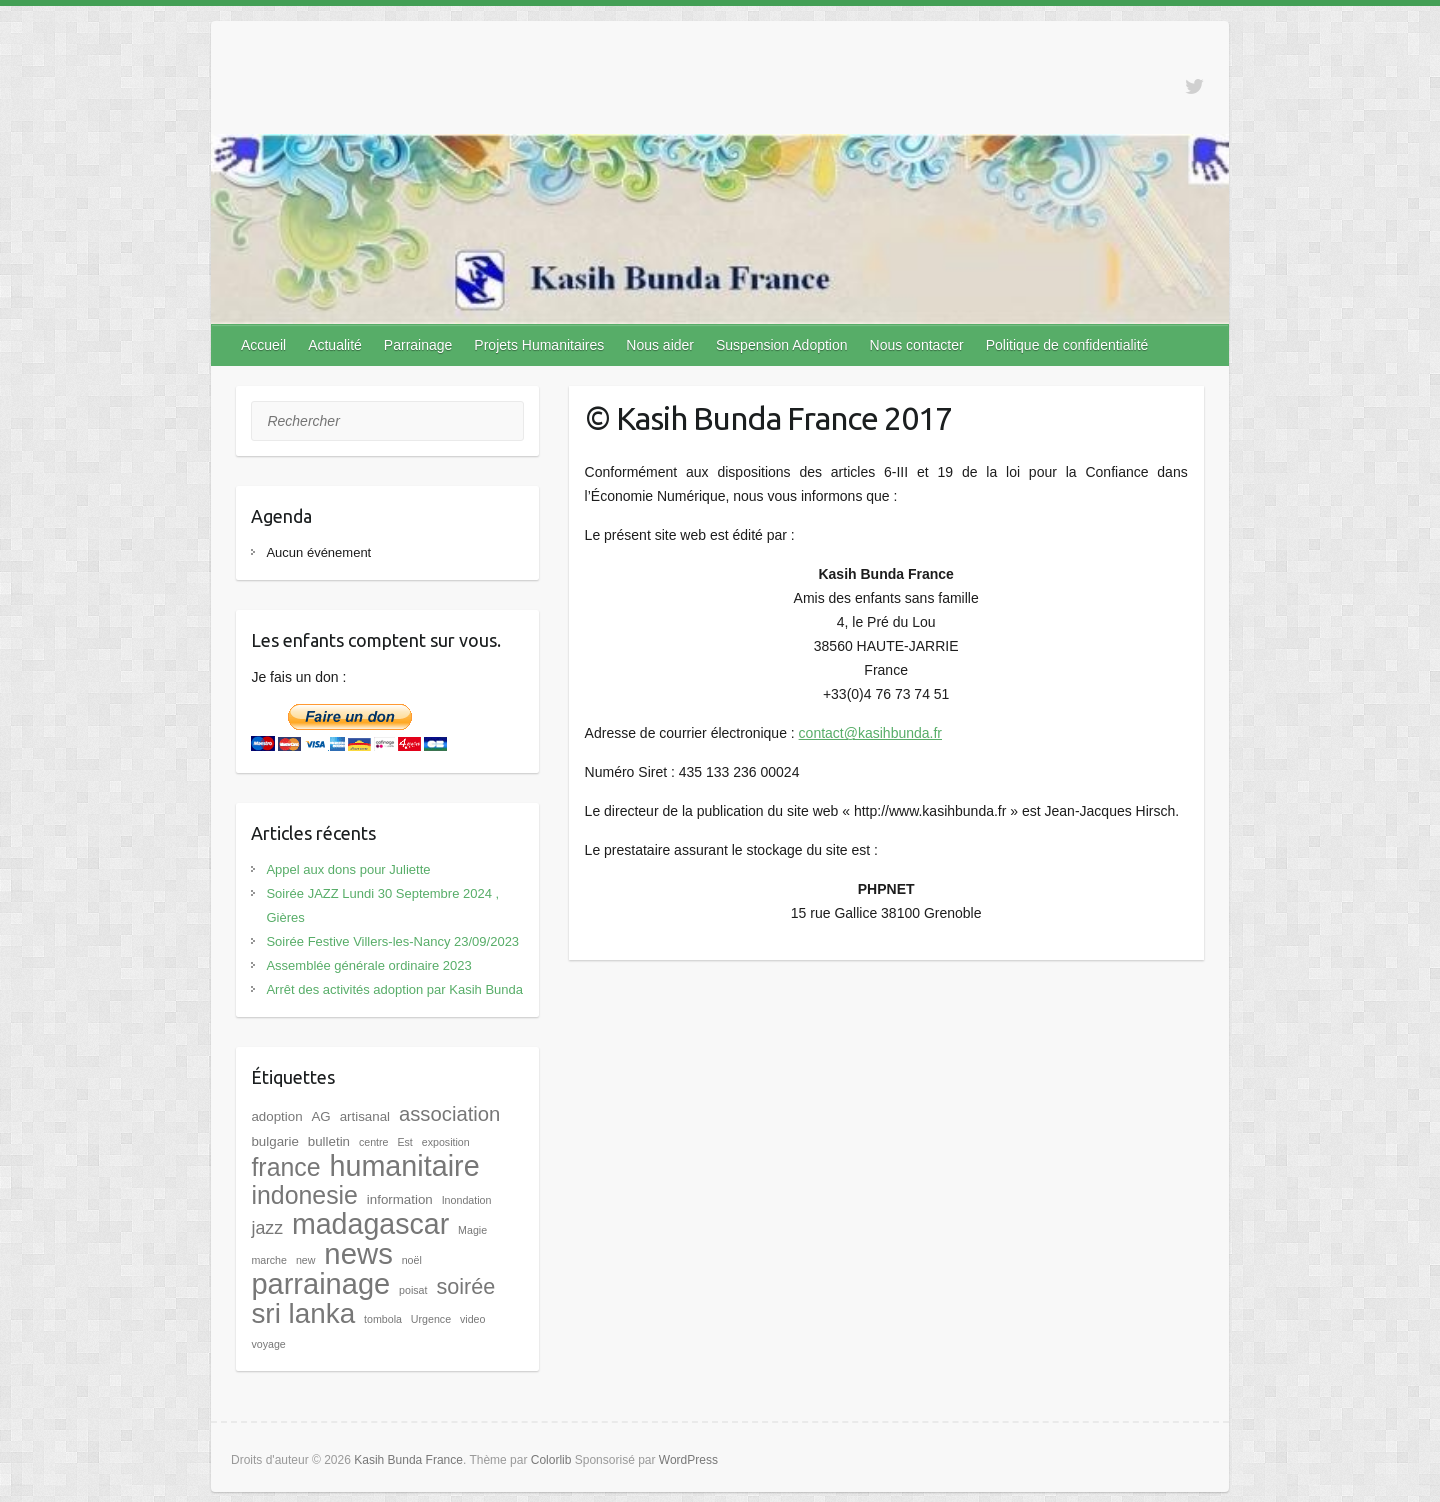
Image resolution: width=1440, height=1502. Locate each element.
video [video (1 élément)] (472, 1319)
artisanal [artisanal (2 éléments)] (365, 1116)
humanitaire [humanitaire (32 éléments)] (404, 1166)
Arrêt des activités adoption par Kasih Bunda (394, 989)
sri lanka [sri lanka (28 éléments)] (303, 1313)
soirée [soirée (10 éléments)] (465, 1286)
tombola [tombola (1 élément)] (383, 1319)
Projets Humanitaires (539, 345)
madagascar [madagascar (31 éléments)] (370, 1224)
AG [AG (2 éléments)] (320, 1116)
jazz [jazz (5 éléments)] (267, 1228)
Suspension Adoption (782, 345)
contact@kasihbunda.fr (870, 733)
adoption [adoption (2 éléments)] (276, 1116)
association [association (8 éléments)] (449, 1114)
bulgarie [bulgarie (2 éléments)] (274, 1141)
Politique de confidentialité (1067, 345)
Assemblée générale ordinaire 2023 (368, 965)
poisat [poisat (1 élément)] (413, 1290)
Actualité (335, 345)
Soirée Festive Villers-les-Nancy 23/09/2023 (392, 941)
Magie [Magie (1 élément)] (472, 1230)
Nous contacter (917, 345)
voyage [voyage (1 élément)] (268, 1344)
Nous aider (660, 345)
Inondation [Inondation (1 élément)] (467, 1200)
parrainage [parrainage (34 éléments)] (320, 1284)
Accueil (263, 345)
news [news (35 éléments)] (358, 1253)
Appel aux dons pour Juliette (348, 869)
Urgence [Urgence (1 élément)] (431, 1319)
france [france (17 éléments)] (285, 1167)
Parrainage (418, 345)
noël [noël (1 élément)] (412, 1260)
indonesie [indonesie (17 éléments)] (304, 1195)
